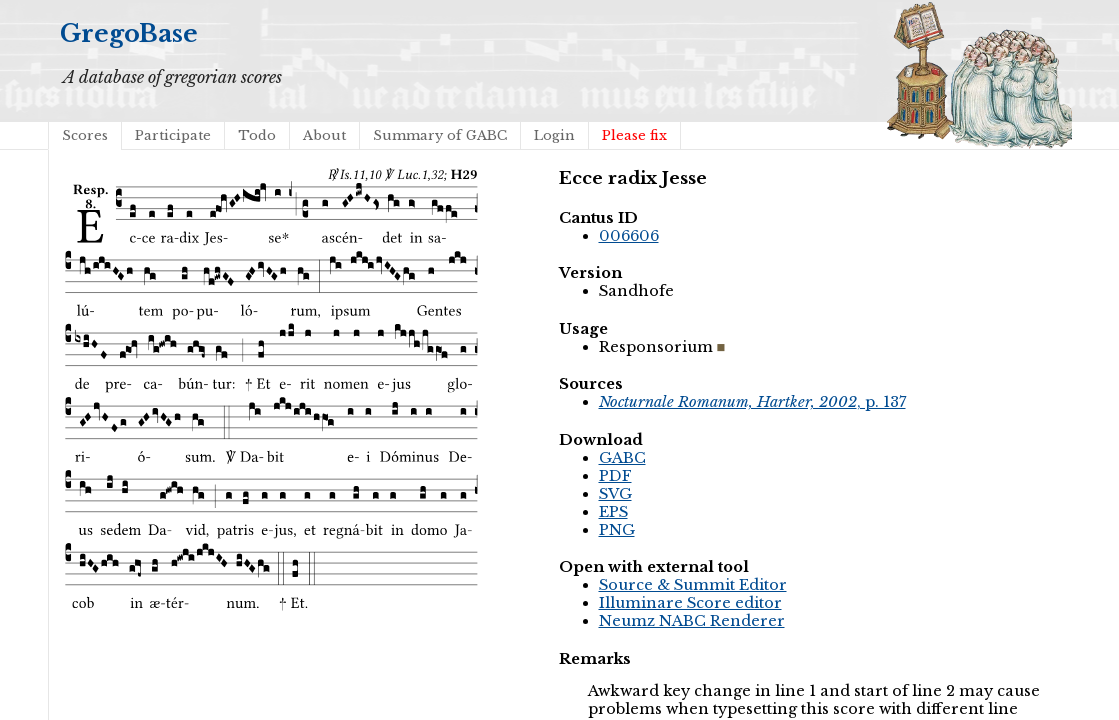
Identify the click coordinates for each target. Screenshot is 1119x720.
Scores (85, 135)
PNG (617, 530)
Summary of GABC (440, 135)
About (324, 135)
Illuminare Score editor (690, 603)
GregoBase (129, 33)
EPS (613, 512)
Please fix (634, 135)
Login (554, 135)
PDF (615, 476)
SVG (615, 494)
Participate (173, 135)
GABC (622, 458)
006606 (629, 236)
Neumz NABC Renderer (692, 621)
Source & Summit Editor (693, 585)
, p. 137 (752, 402)
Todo (257, 135)
